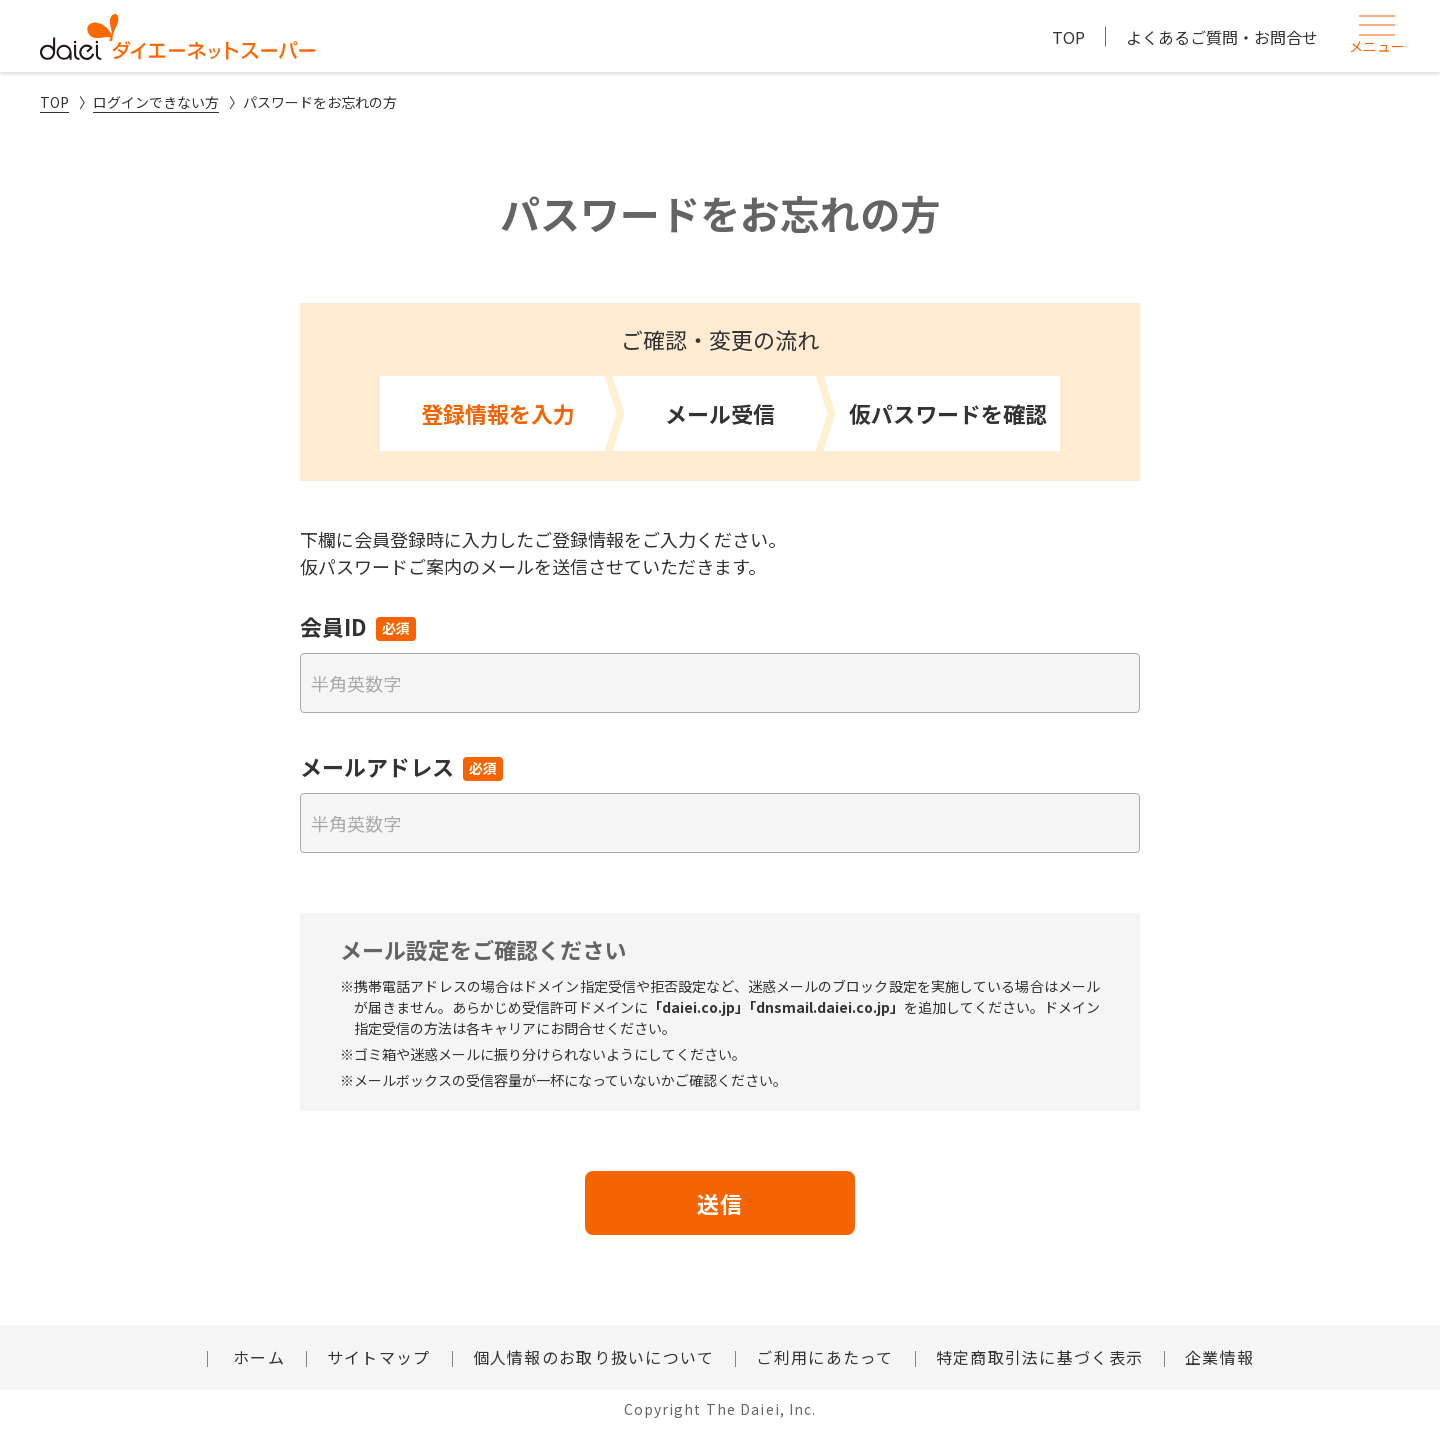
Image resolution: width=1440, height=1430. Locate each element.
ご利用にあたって (824, 1357)
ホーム (256, 1357)
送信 (720, 1203)
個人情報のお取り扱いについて (594, 1357)
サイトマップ (379, 1357)
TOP (1068, 37)
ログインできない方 (156, 102)
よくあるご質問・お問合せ (1222, 37)
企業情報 (1219, 1357)
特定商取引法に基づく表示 (1039, 1357)
